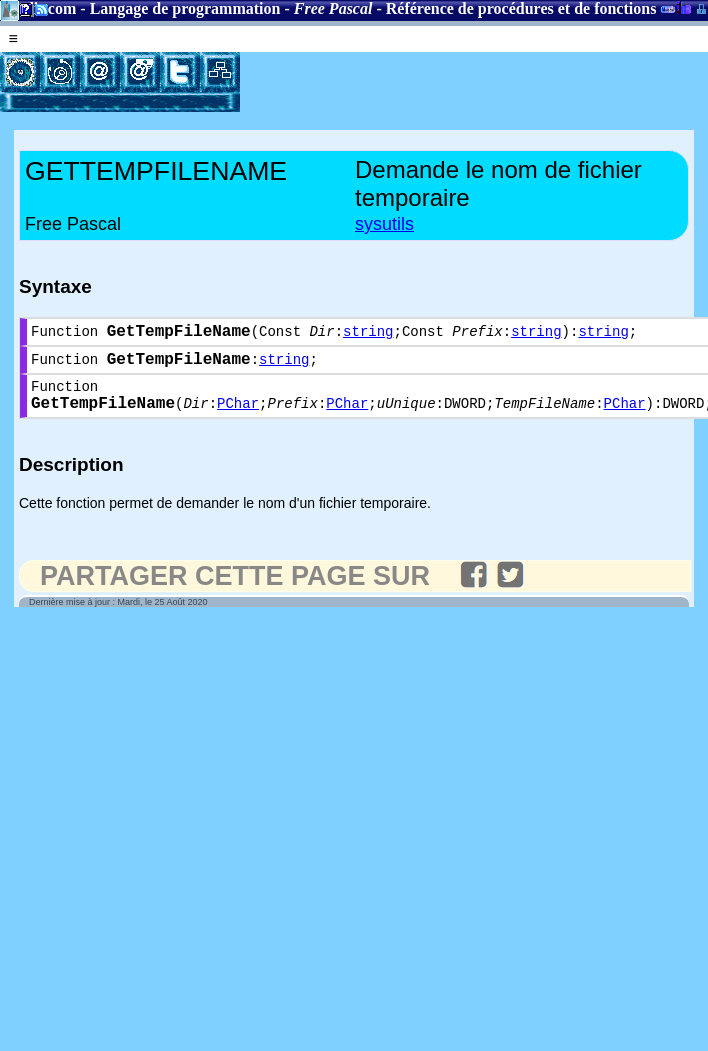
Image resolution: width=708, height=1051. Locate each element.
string (368, 334)
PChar (238, 417)
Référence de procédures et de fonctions (521, 8)
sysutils (384, 224)
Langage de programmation (185, 8)
